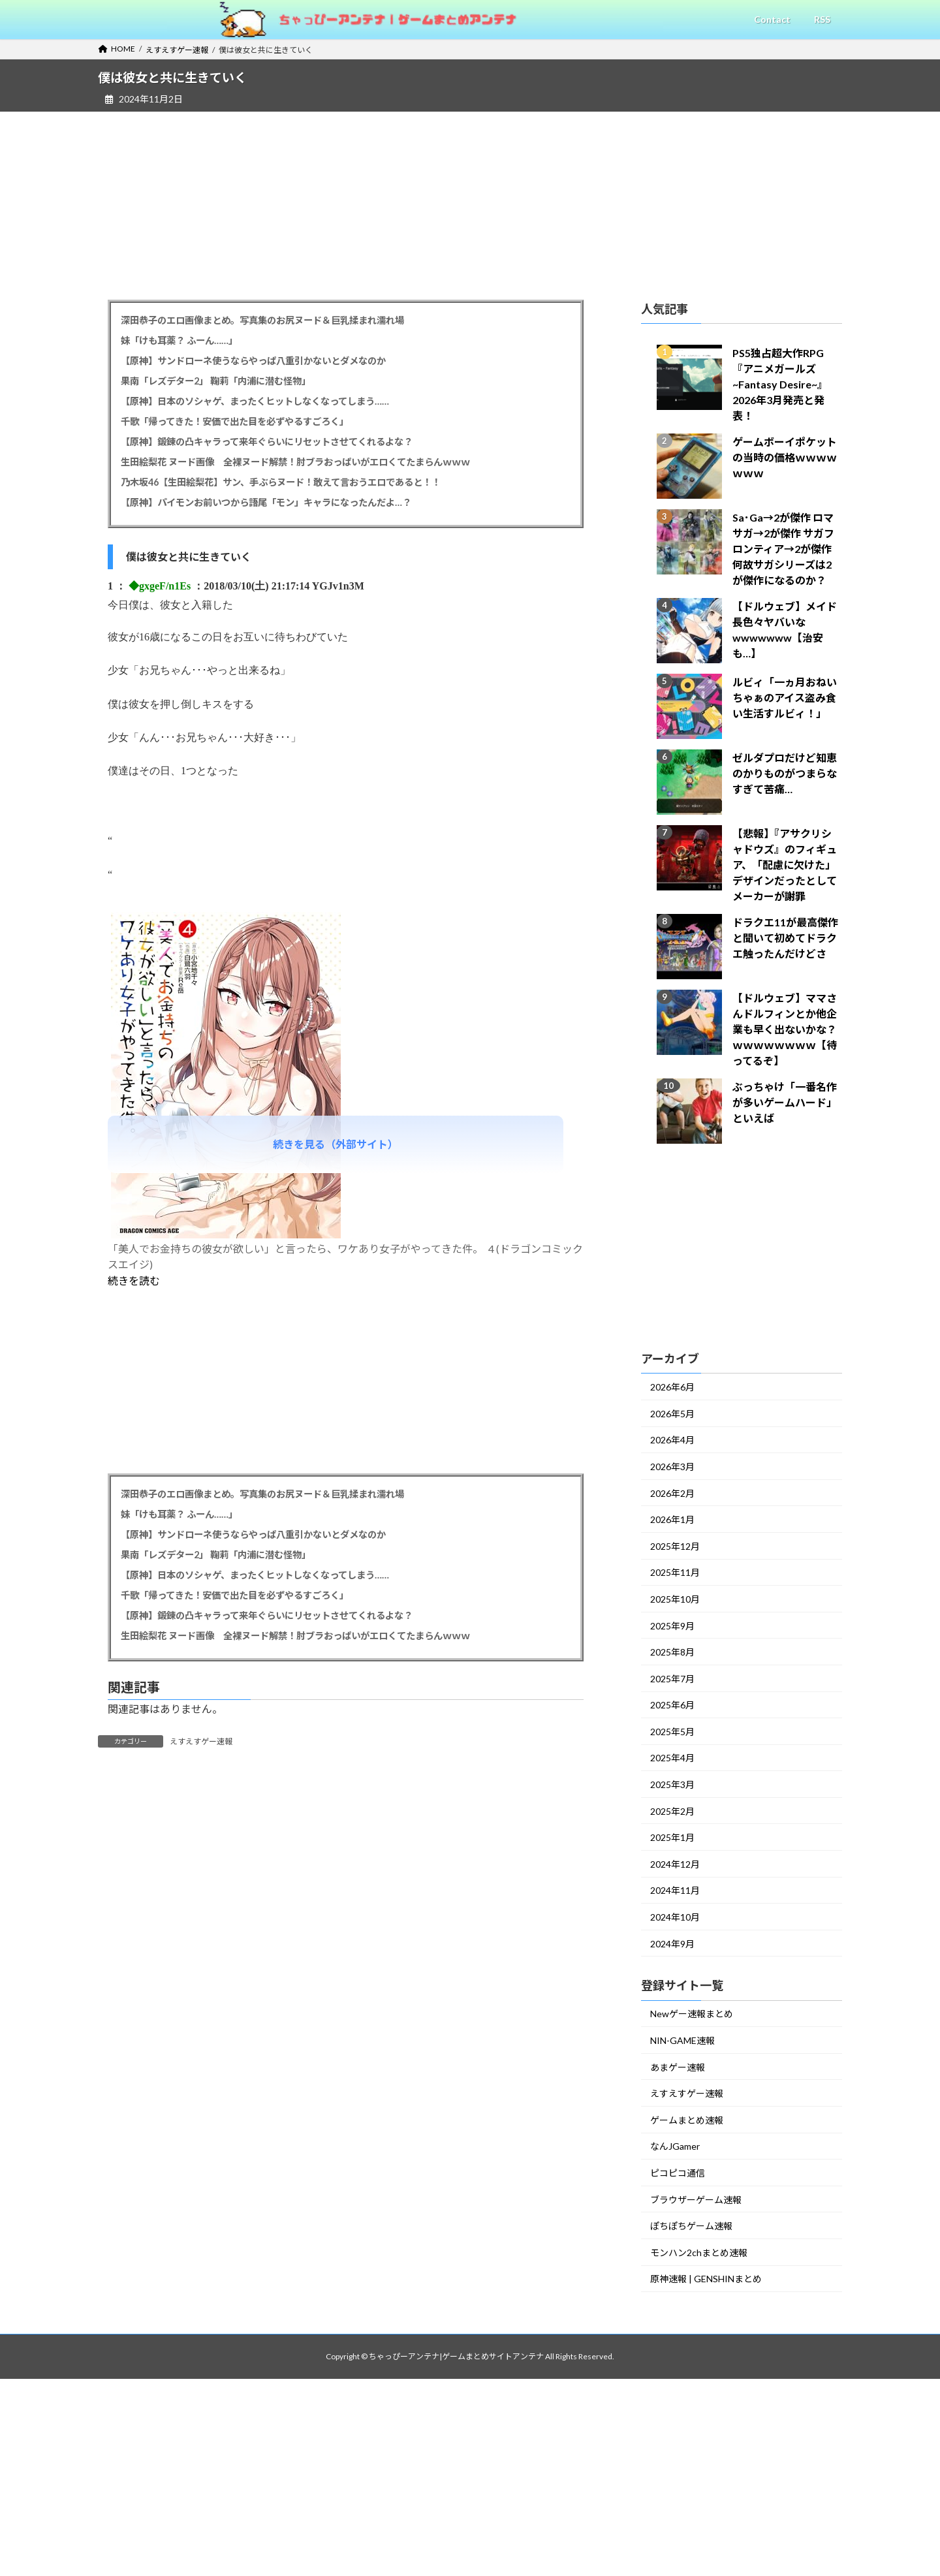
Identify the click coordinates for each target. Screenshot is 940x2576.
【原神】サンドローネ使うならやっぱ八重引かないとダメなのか (253, 360)
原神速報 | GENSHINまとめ (706, 2278)
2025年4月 (672, 1757)
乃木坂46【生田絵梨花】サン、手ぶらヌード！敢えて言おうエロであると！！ (281, 482)
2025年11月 (675, 1572)
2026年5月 (672, 1413)
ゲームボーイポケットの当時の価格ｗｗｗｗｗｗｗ (784, 457)
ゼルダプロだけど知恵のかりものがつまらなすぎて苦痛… (784, 773)
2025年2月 (672, 1811)
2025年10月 (675, 1599)
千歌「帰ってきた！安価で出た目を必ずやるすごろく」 (235, 421)
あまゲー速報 (677, 2067)
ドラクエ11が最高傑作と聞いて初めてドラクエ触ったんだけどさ (785, 938)
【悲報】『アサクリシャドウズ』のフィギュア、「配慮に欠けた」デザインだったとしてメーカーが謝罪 (784, 864)
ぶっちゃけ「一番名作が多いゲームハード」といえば (784, 1102)
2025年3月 (672, 1784)
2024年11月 (675, 1890)
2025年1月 (672, 1837)
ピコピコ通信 (677, 2172)
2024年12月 (675, 1864)
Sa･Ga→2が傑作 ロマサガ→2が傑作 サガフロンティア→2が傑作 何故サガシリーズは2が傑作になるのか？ (783, 548)
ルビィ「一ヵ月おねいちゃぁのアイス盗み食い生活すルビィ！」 (784, 697)
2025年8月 (672, 1651)
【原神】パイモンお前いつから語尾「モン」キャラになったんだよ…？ (266, 502)
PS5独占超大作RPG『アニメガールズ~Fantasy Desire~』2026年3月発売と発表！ (780, 384)
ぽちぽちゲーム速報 (691, 2225)
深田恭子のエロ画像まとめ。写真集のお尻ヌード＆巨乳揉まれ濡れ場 (262, 320)
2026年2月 (672, 1493)
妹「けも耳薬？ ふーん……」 (179, 340)
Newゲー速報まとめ (691, 2013)
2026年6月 (672, 1386)
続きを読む (134, 1280)
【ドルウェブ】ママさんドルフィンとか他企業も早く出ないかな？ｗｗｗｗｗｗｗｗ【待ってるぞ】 (784, 1029)
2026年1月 (672, 1519)
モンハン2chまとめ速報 (698, 2252)
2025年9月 (672, 1625)
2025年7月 (672, 1678)
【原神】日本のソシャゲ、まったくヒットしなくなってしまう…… (255, 401)
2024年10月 (675, 1917)
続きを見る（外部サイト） (335, 1144)
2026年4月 (672, 1439)
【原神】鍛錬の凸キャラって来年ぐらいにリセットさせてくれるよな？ (267, 441)
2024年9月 (672, 1943)
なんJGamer (675, 2146)
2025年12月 (675, 1546)
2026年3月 (672, 1466)
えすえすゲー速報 (201, 1741)
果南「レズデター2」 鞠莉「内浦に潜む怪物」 (216, 380)
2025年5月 (672, 1731)
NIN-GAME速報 (682, 2040)
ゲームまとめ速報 (686, 2120)
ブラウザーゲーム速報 (696, 2199)
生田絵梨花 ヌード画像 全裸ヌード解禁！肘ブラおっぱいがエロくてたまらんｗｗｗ (295, 461)
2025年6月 (672, 1704)
